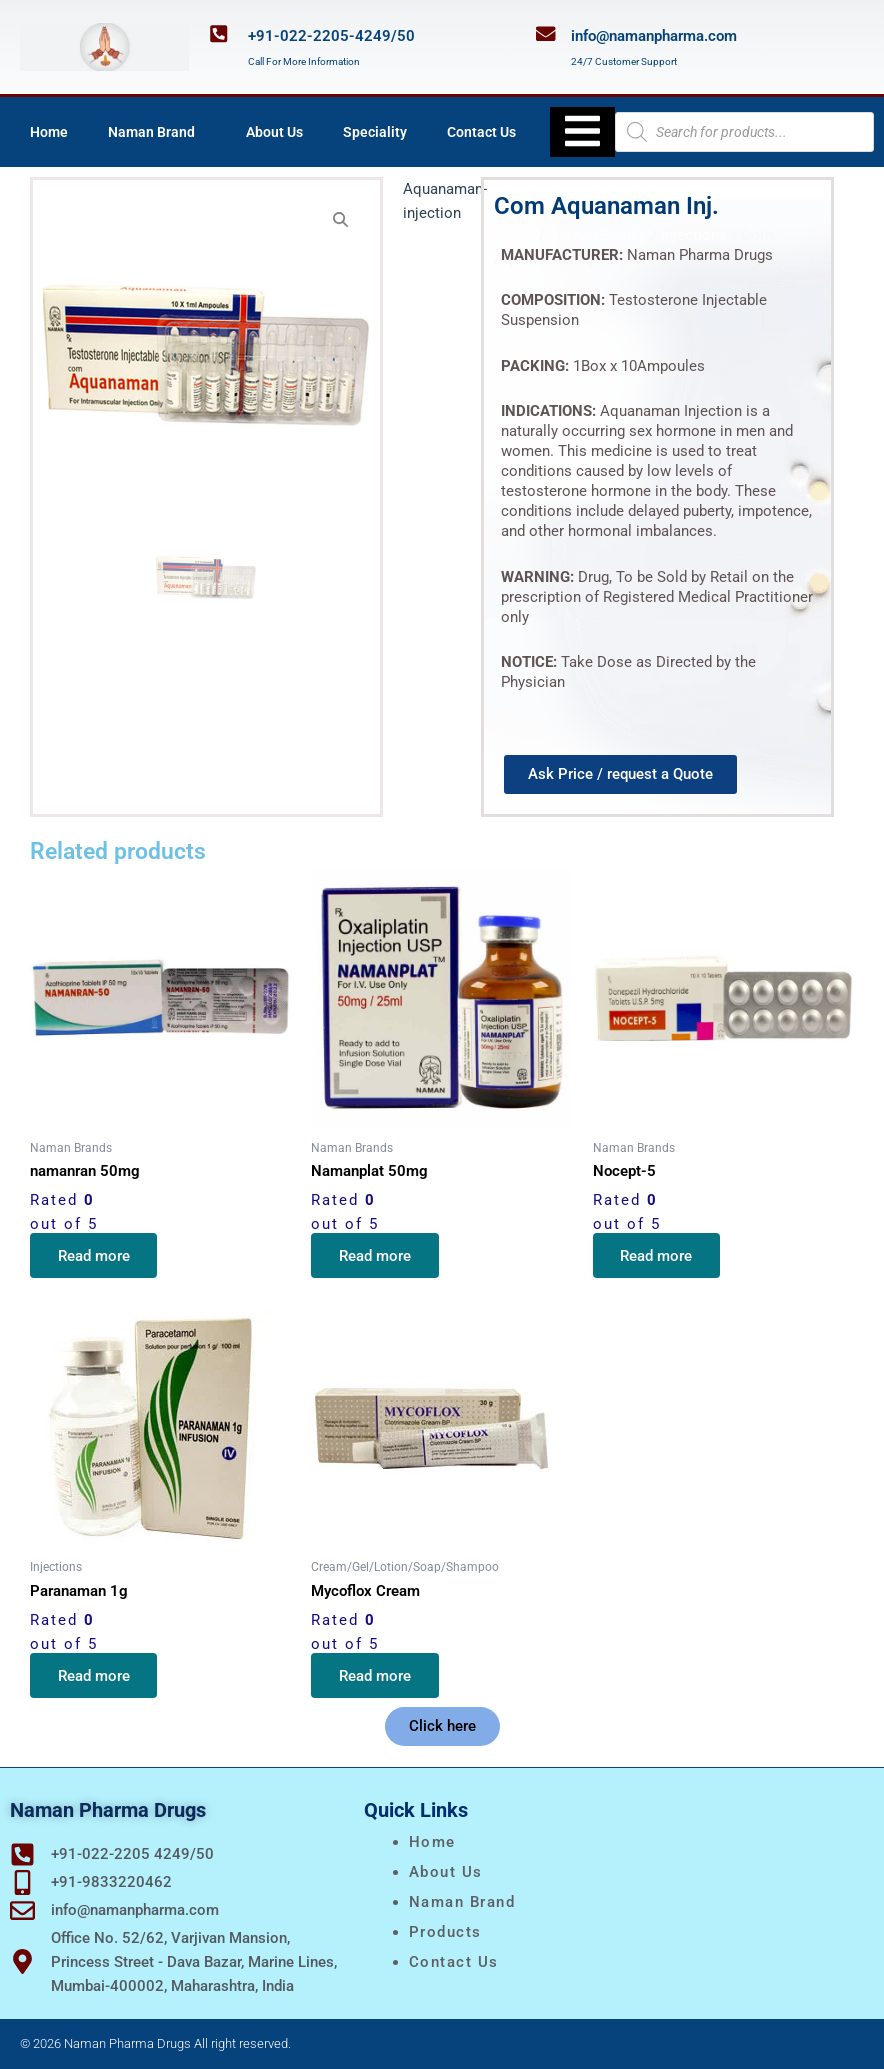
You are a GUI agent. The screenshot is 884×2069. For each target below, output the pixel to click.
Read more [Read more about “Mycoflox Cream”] (375, 1675)
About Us (274, 132)
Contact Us (481, 132)
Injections (694, 235)
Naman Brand (157, 132)
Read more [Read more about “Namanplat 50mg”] (375, 1256)
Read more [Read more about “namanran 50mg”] (94, 1256)
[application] (203, 132)
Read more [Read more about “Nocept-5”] (657, 1256)
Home (49, 132)
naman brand (462, 1902)
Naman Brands (598, 235)
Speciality (375, 132)
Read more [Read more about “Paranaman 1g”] (94, 1675)
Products (445, 1932)
